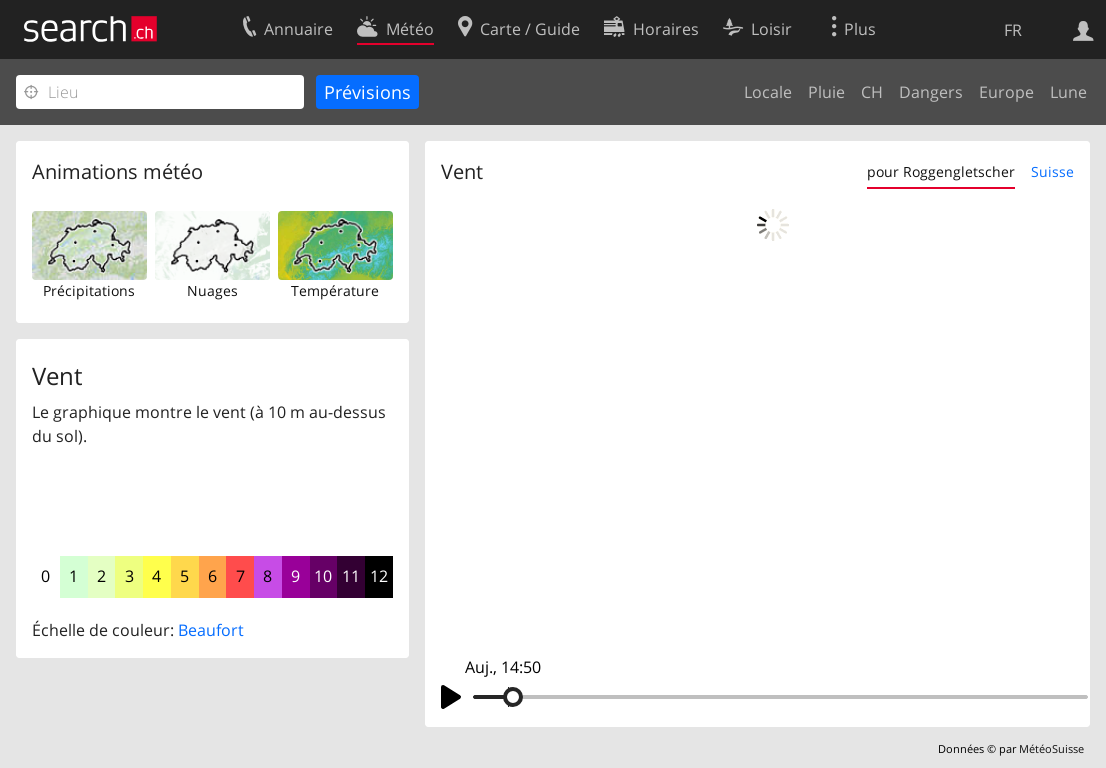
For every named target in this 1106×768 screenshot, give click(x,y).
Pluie (826, 92)
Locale (768, 92)
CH (872, 92)
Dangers (931, 92)
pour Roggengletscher (941, 171)
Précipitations (89, 290)
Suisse (1052, 171)
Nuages (212, 290)
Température (335, 290)
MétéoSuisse (1051, 748)
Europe (1006, 92)
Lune (1068, 92)
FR (1013, 30)
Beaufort (211, 630)
